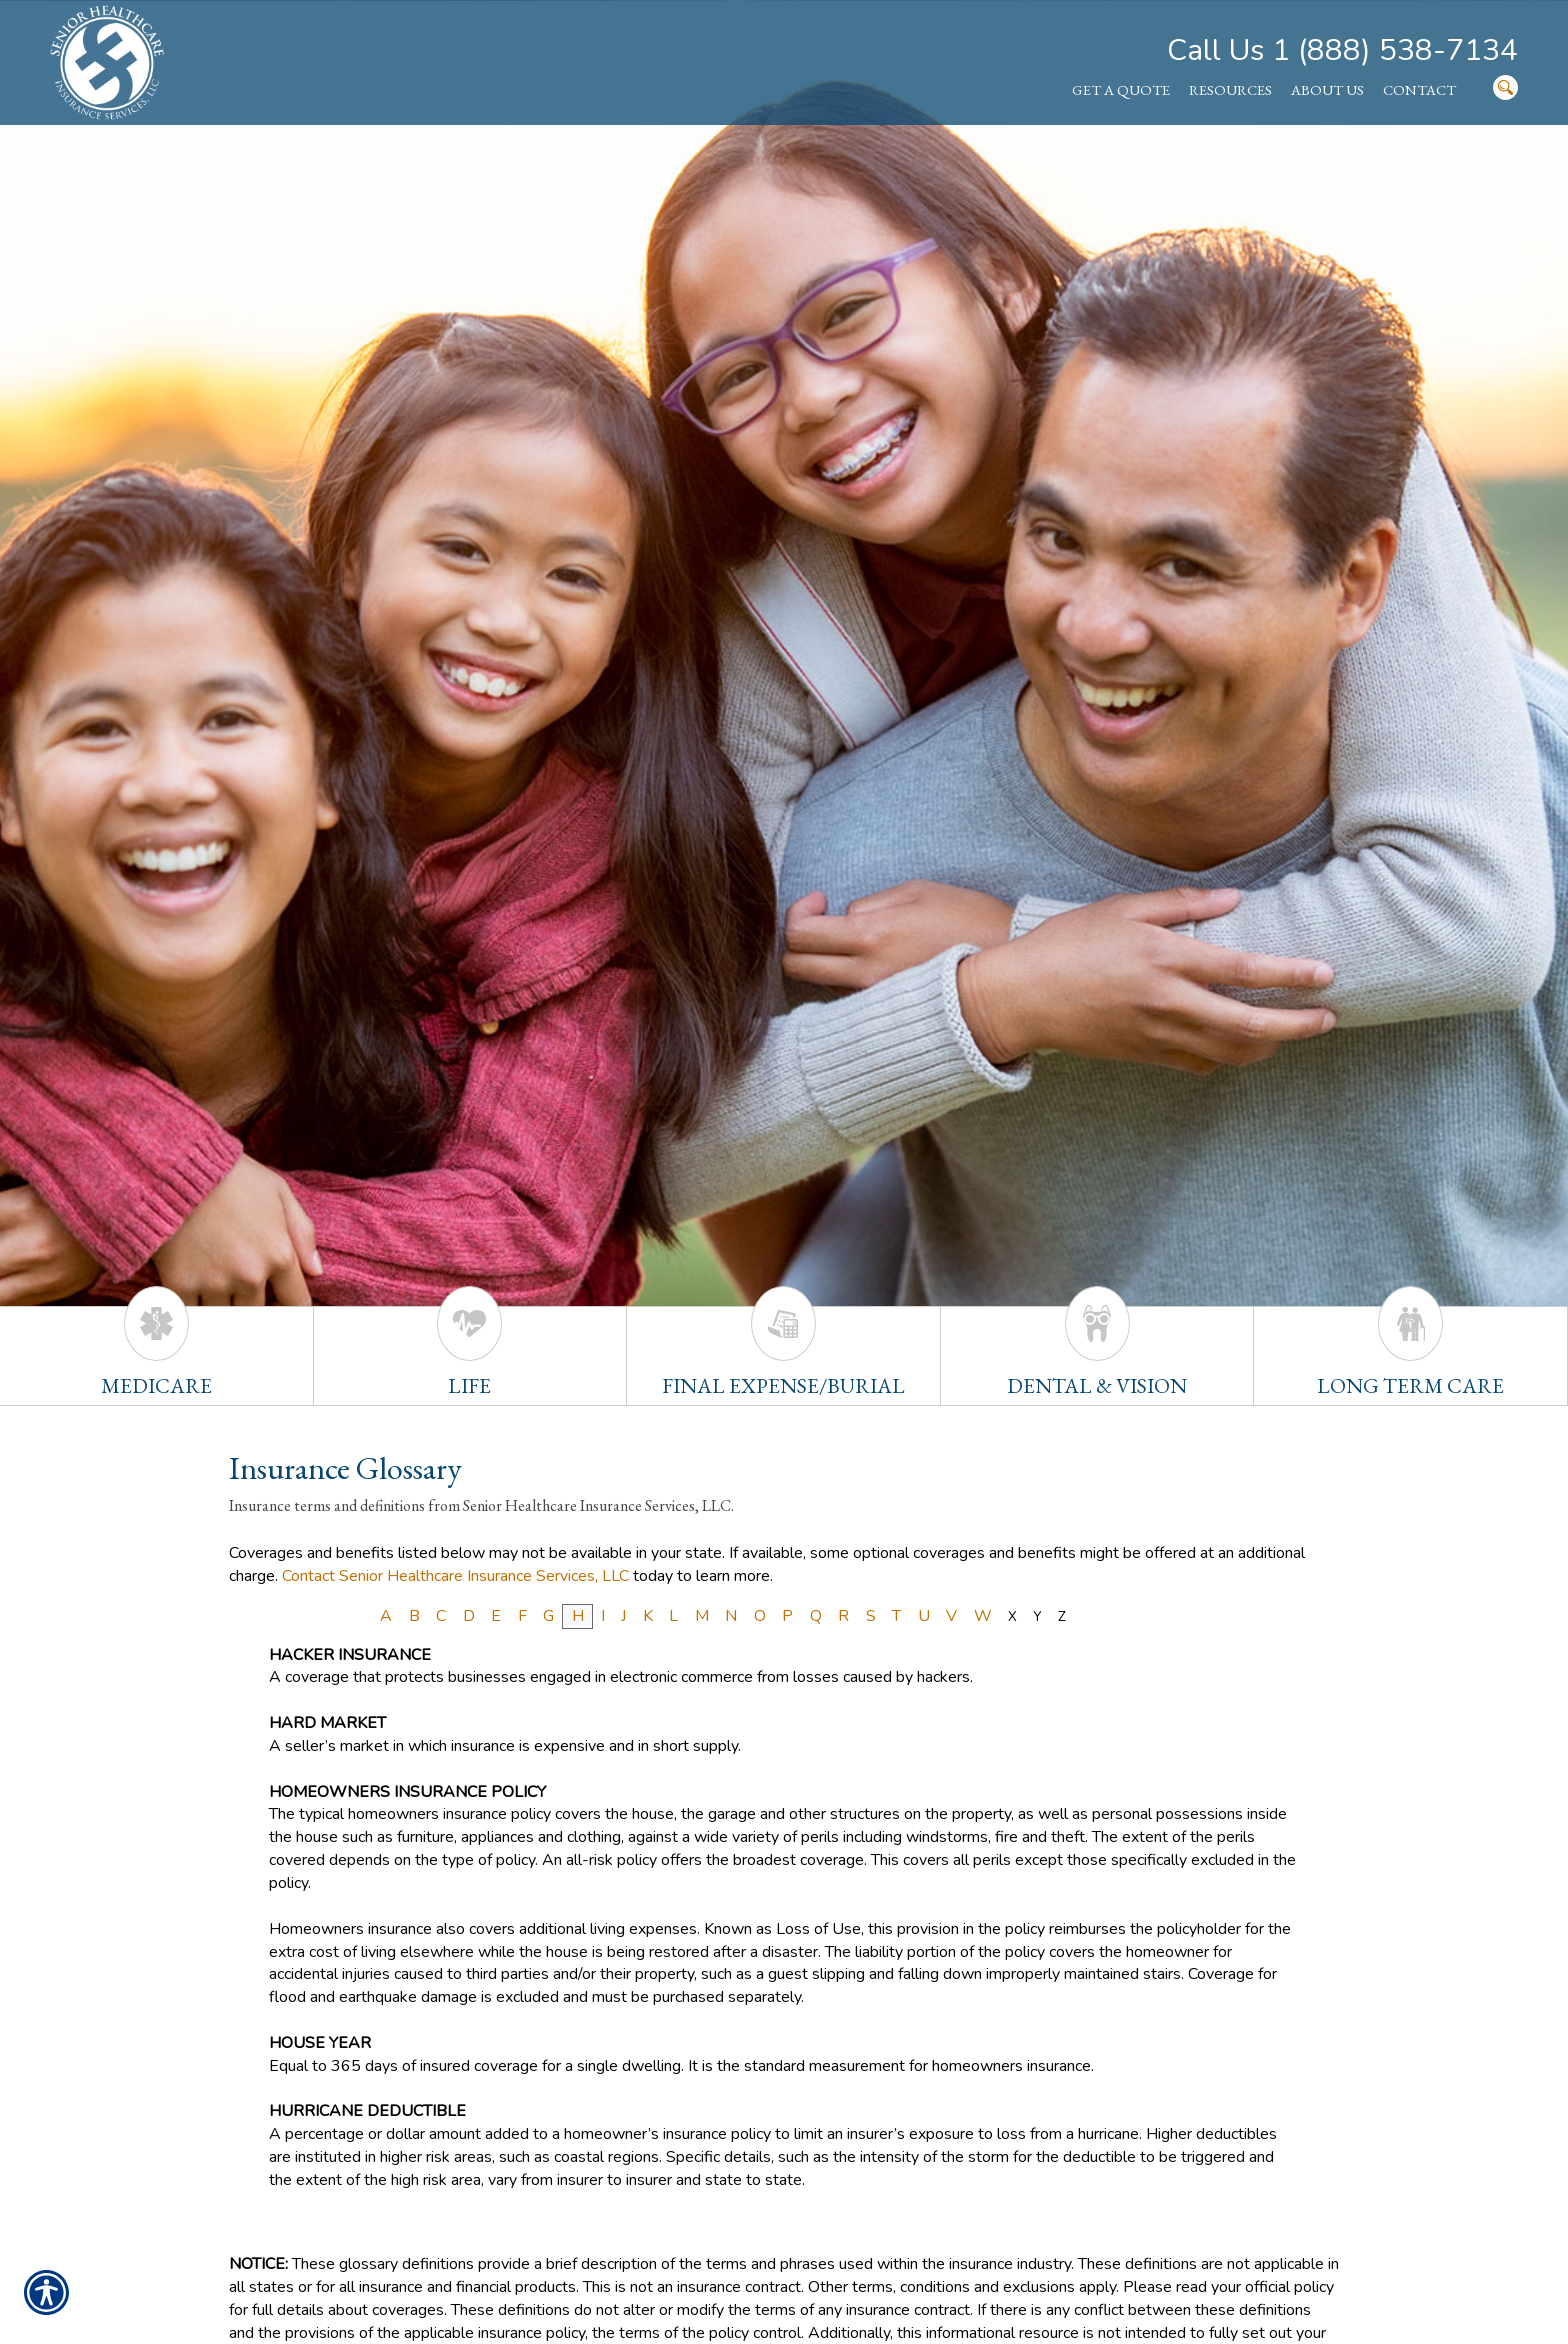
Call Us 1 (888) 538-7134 (1342, 50)
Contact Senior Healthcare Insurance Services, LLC (455, 1576)
